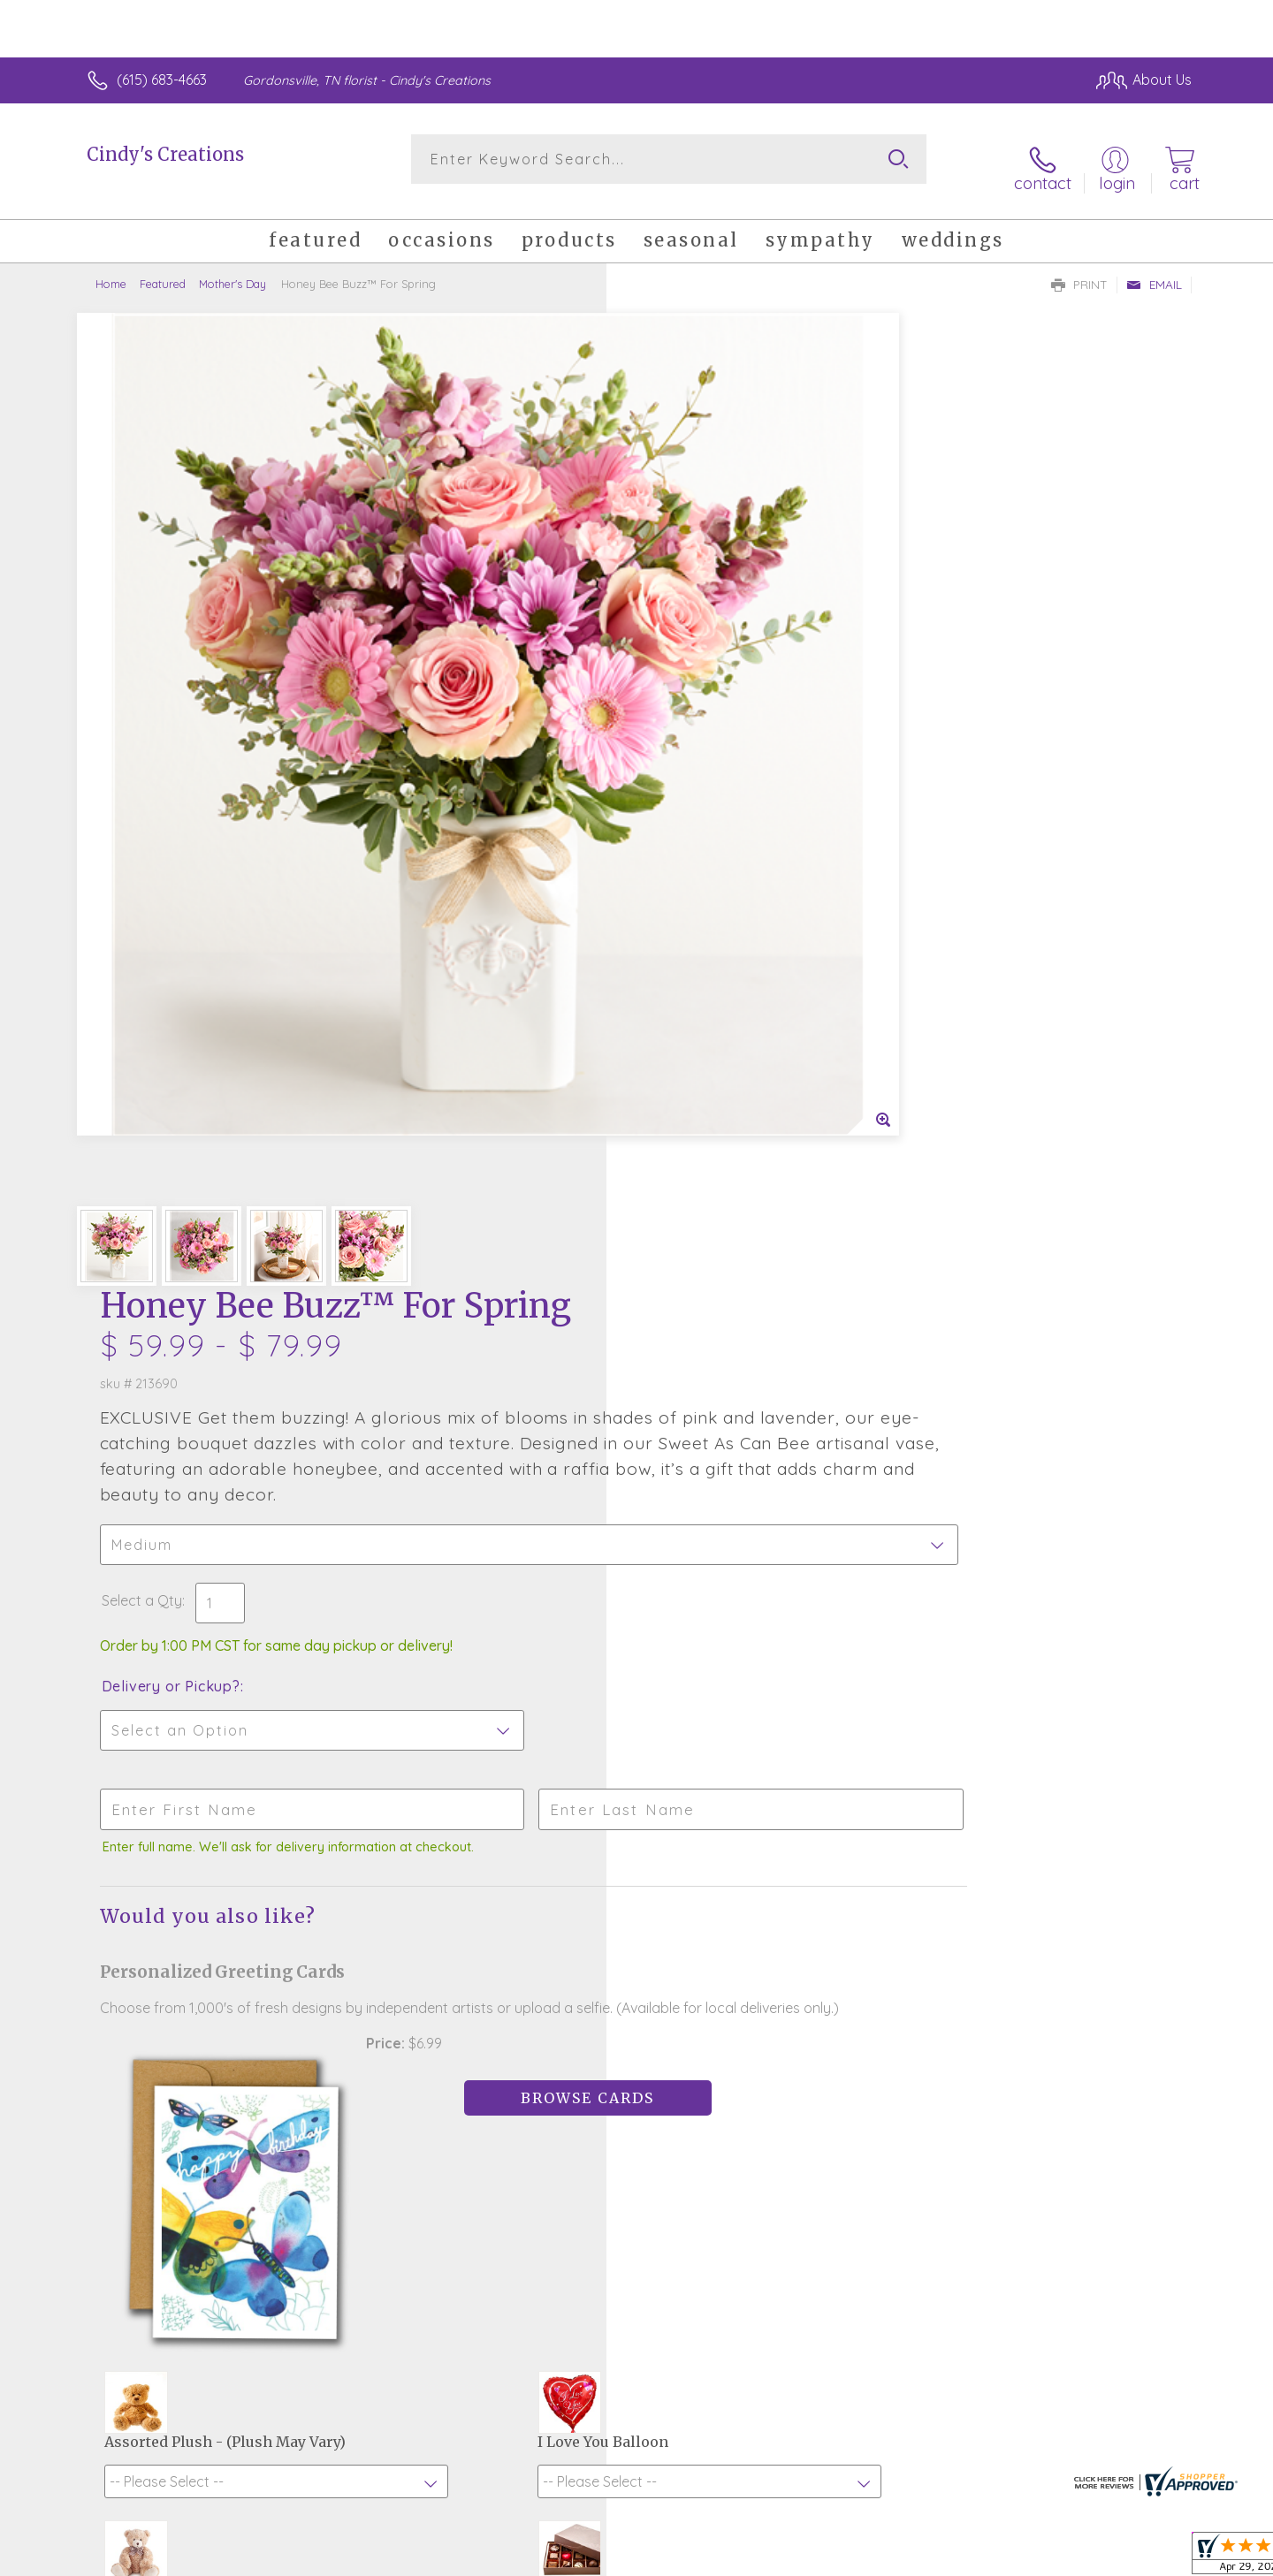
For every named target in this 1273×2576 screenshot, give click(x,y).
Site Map (1144, 2557)
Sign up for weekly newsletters (858, 2068)
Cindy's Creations (165, 154)
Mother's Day (232, 269)
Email (1154, 270)
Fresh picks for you (482, 2077)
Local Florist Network (1035, 2557)
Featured (163, 269)
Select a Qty (678, 635)
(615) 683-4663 (162, 79)
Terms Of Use (804, 2557)
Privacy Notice (908, 2557)
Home (110, 269)
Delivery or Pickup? (707, 721)
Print (1079, 270)
